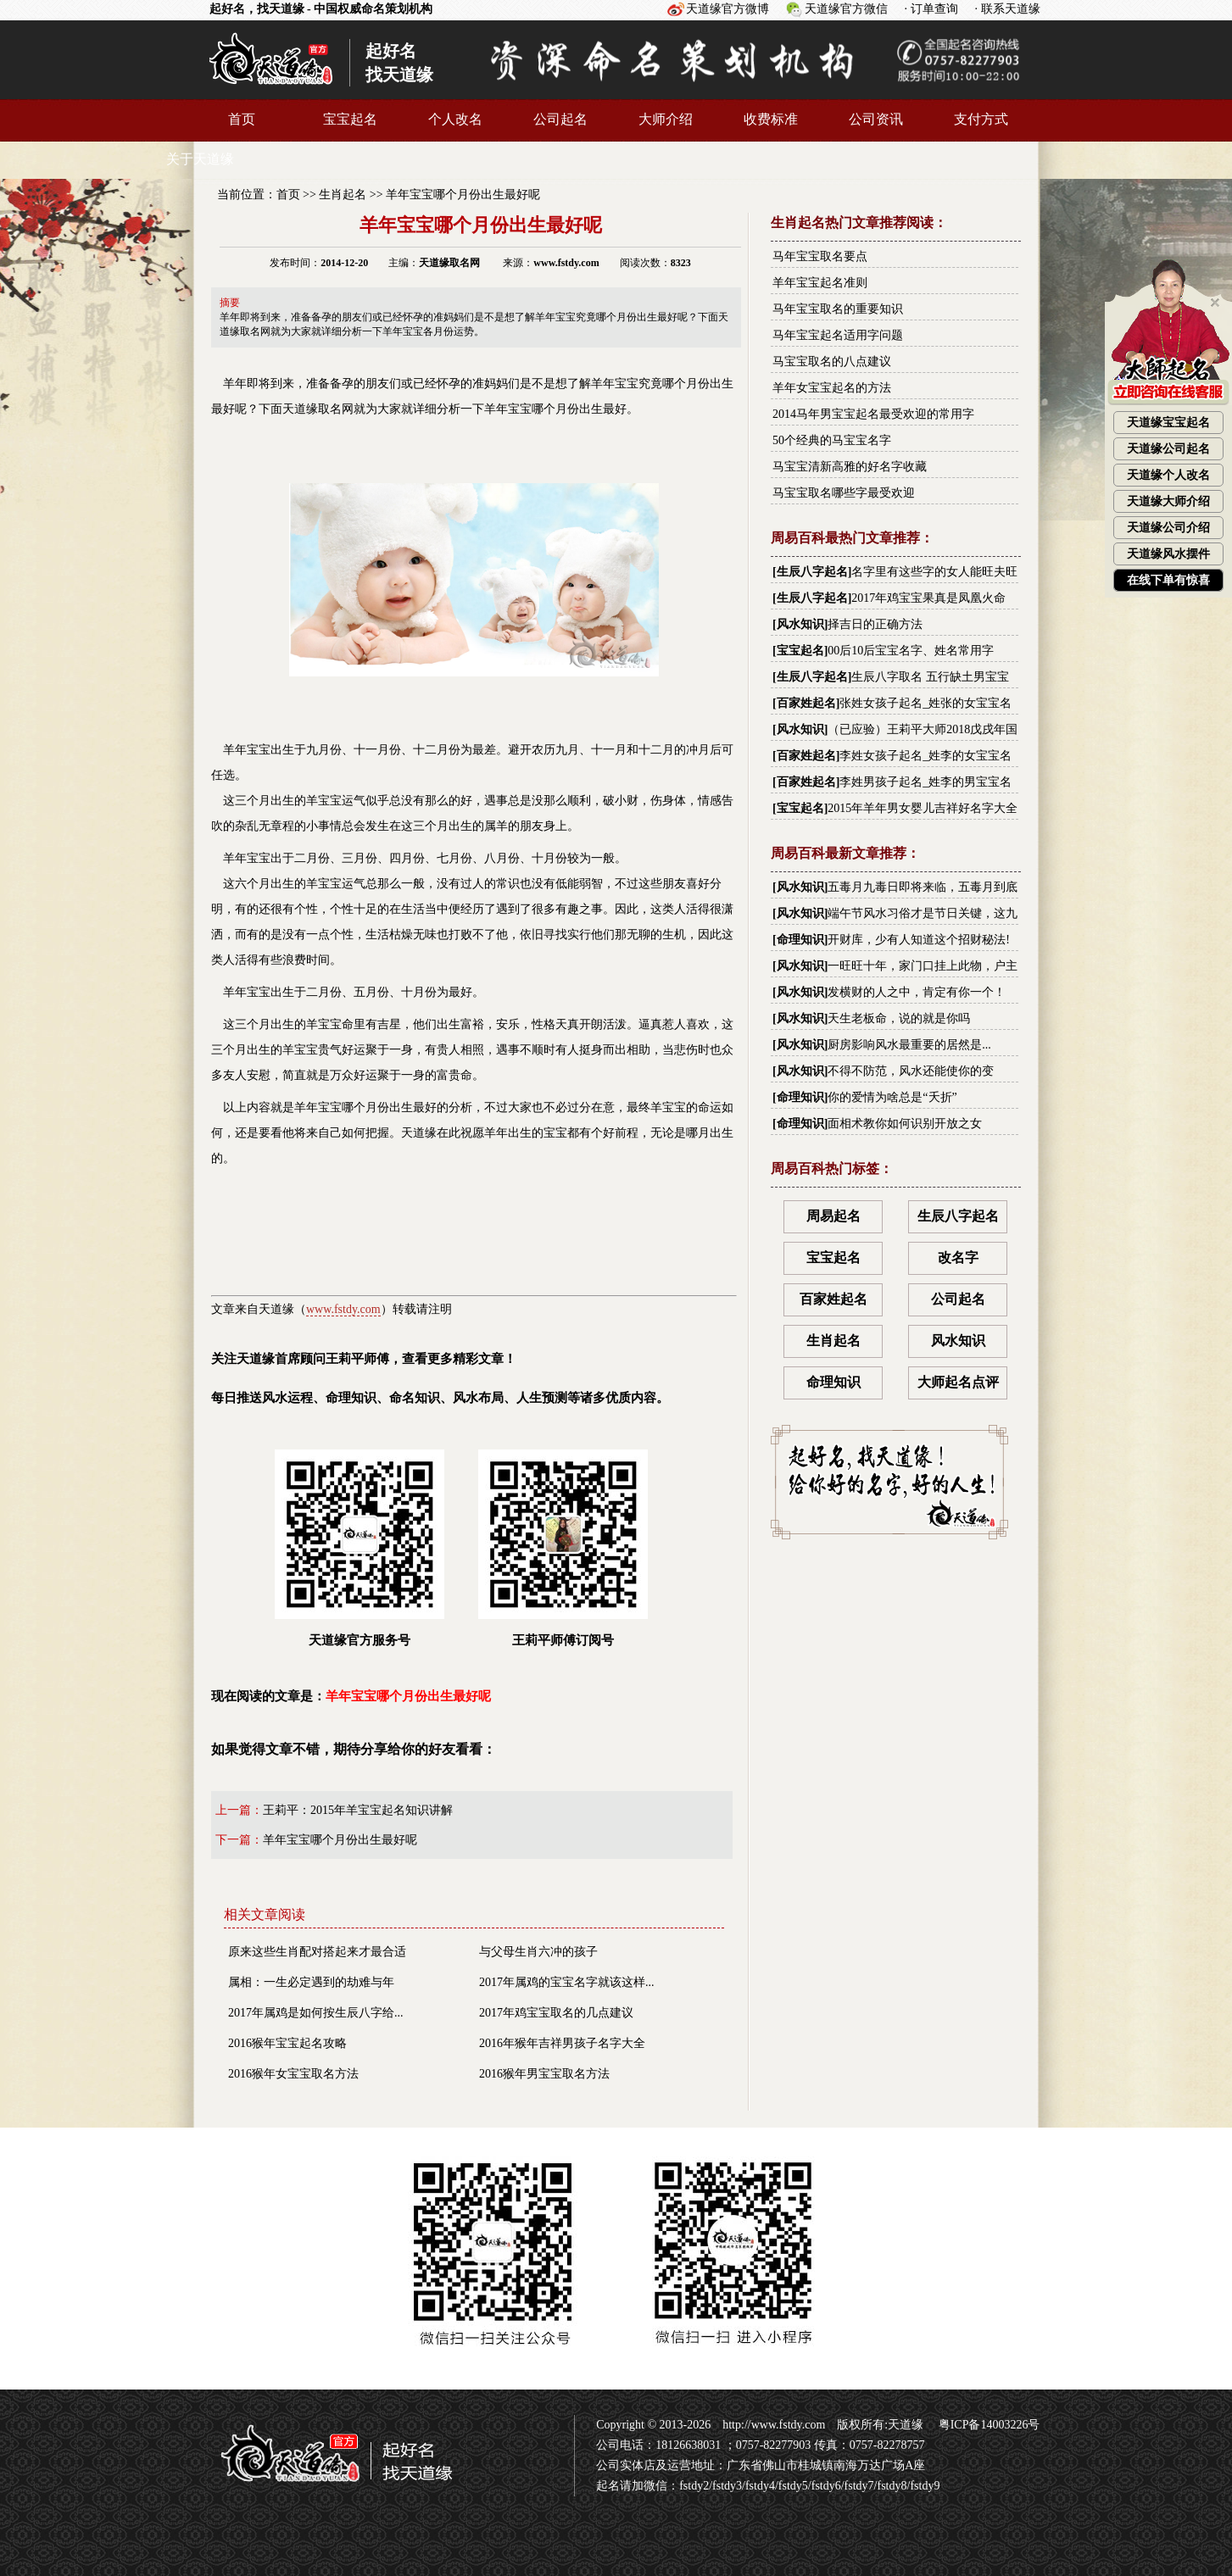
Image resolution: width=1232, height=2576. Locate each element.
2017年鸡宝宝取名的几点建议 (556, 2012)
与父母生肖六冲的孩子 (538, 1951)
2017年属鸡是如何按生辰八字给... (316, 2012)
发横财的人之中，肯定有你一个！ (917, 992)
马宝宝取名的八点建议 (831, 361)
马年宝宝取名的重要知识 (837, 309)
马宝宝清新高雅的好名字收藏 (849, 466)
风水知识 (800, 624)
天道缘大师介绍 (1168, 501)
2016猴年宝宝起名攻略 (287, 2043)
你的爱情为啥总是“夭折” (892, 1097)
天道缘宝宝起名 (1168, 422)
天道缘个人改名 (1168, 475)
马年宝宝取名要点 (819, 256)
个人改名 (455, 119)
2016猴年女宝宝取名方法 (293, 2073)
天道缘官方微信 (846, 9)
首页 (241, 119)
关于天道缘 (200, 159)
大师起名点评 (958, 1382)
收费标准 (771, 119)
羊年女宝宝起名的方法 (831, 387)
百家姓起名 (806, 703)
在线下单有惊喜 (1168, 580)
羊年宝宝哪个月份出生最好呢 (463, 194)
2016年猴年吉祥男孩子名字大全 (562, 2043)
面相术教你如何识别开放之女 (905, 1123)
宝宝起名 (350, 119)
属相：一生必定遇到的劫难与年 (311, 1982)
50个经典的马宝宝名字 (831, 440)
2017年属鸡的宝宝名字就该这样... (567, 1982)
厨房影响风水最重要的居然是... (909, 1044)
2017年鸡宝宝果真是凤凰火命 (928, 598)
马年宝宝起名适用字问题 (837, 335)
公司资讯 (876, 119)
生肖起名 (342, 194)
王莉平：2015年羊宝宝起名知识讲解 (358, 1810)
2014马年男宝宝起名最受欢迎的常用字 (873, 414)
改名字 (958, 1257)
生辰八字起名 (812, 571)
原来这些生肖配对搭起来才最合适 (317, 1951)
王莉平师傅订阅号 (563, 1548)
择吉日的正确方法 (875, 624)
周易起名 (833, 1216)
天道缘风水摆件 (1168, 554)
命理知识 (800, 939)
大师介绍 (665, 119)
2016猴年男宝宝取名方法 (544, 2073)
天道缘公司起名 (1168, 448)
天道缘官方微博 (727, 9)
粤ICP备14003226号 (987, 2424)
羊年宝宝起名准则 (819, 282)
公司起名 (560, 119)
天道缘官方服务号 (359, 1548)
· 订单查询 (931, 9)
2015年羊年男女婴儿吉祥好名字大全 (922, 808)
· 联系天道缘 (1007, 9)
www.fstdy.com (343, 1309)
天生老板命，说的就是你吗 (899, 1018)
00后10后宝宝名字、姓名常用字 (911, 650)
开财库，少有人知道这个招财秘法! (919, 939)
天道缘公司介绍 (1168, 527)
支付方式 (981, 119)
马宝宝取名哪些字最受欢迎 (843, 493)
